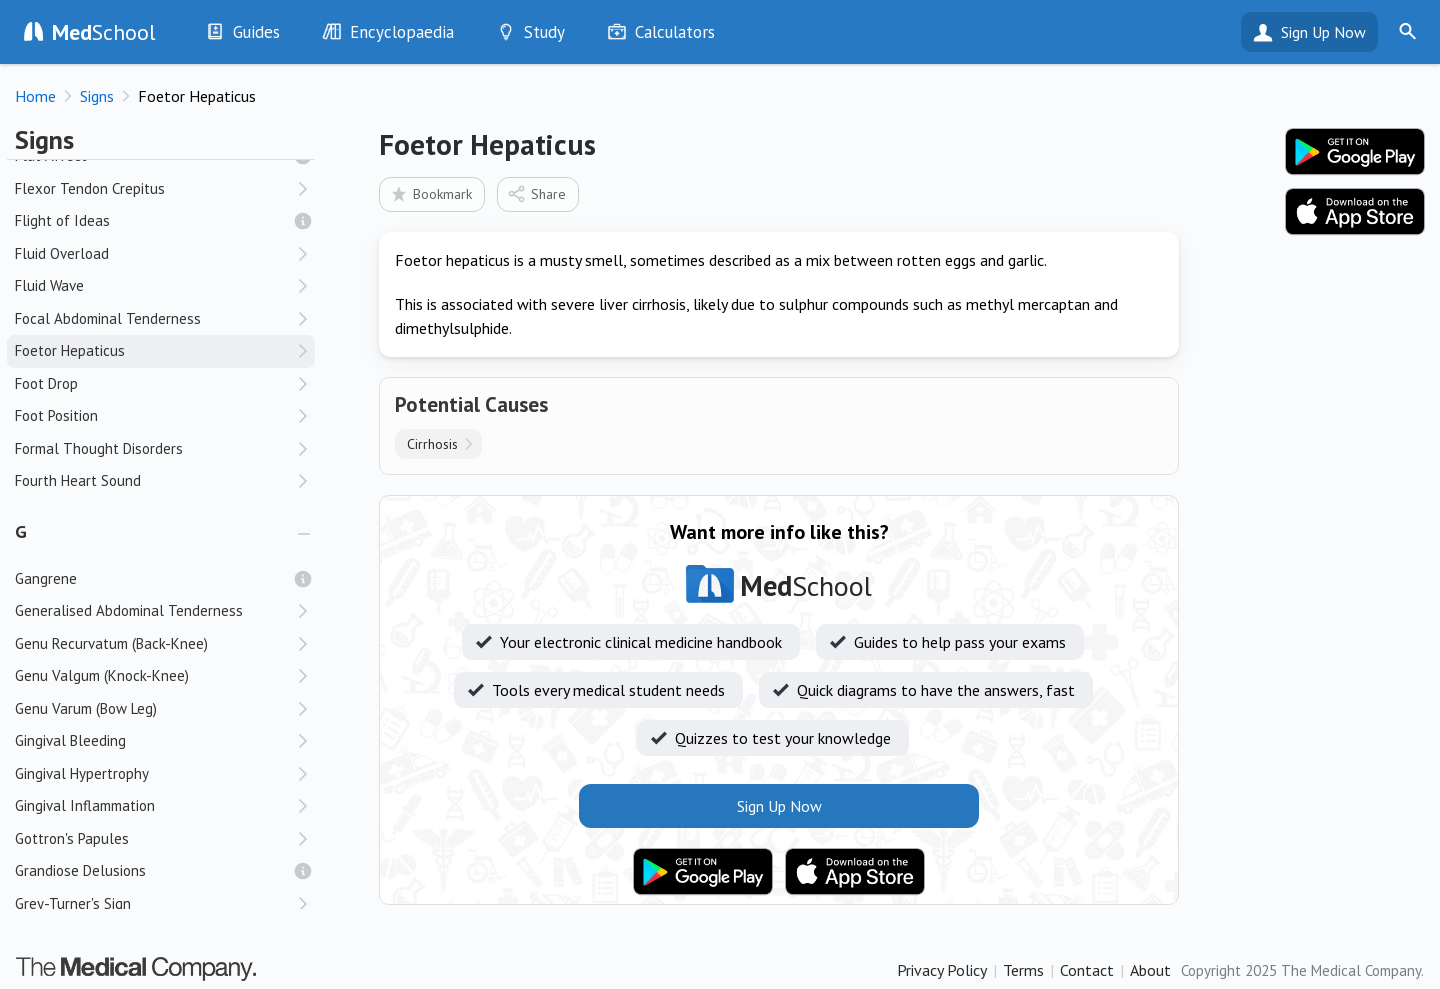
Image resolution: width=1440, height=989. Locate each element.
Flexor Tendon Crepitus (90, 188)
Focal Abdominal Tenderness (108, 318)
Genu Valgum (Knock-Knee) (102, 675)
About (1150, 970)
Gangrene (46, 578)
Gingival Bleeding (70, 740)
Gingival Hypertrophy (82, 773)
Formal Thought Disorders (99, 448)
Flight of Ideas (62, 220)
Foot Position (56, 415)
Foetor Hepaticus (70, 350)
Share (536, 193)
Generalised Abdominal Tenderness (129, 610)
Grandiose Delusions (80, 870)
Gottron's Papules (72, 838)
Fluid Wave (49, 285)
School (104, 32)
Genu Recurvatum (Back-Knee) (111, 643)
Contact (1087, 970)
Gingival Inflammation (85, 805)
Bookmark (430, 193)
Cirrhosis (432, 444)
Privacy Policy (942, 970)
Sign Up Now (1323, 32)
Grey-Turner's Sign (73, 903)
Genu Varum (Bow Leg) (86, 708)
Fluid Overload (62, 253)
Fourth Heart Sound (78, 480)
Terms (1023, 970)
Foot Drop (46, 383)
